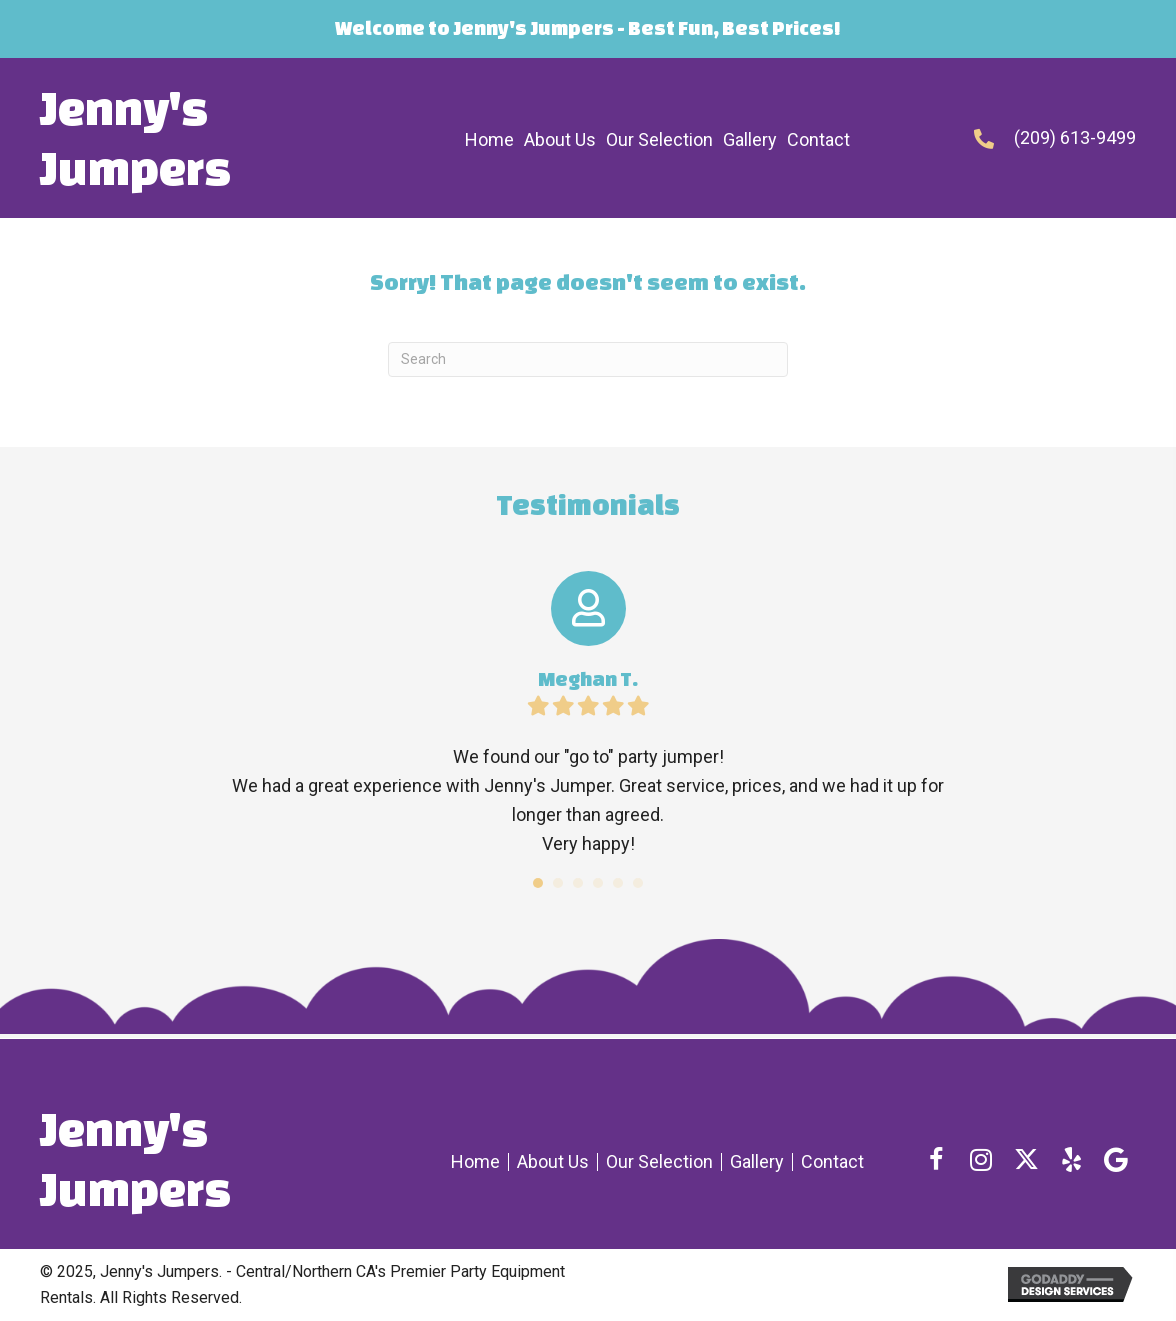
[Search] (588, 359)
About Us (553, 1162)
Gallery (757, 1162)
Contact (832, 1162)
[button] (936, 1159)
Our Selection (659, 1162)
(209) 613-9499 (1075, 137)
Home (475, 1162)
